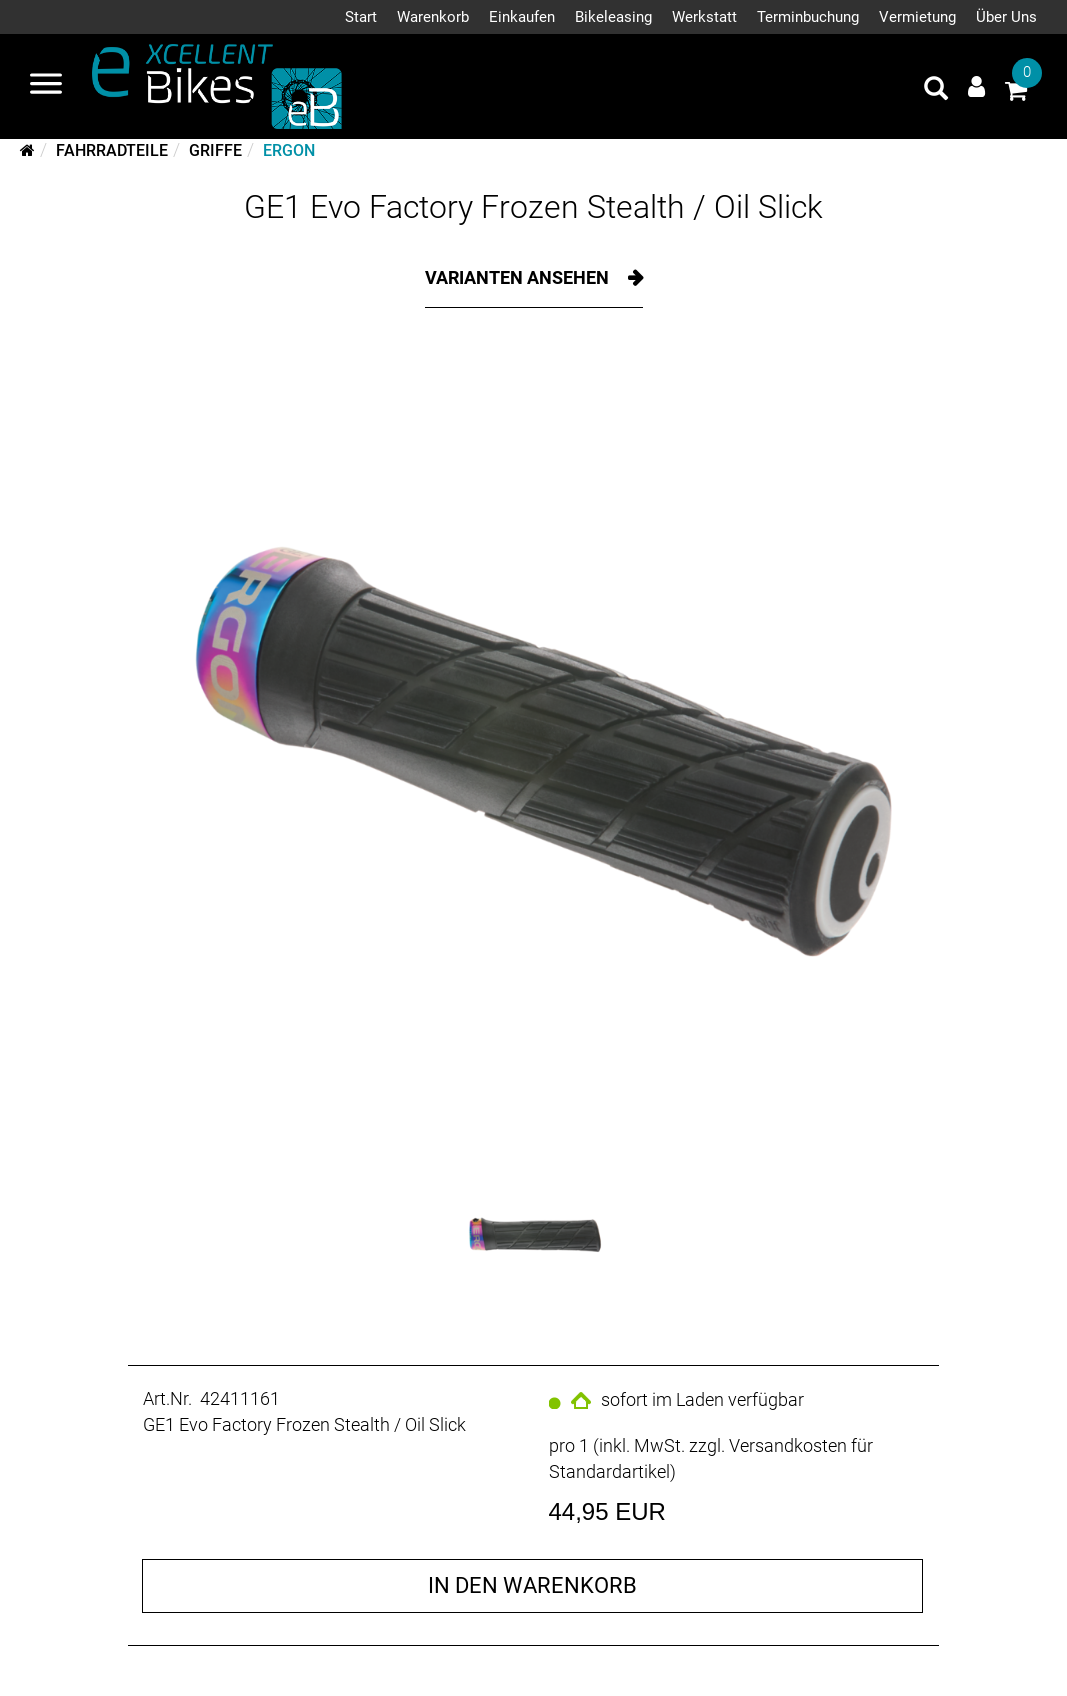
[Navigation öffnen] (46, 86)
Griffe (215, 150)
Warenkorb (433, 17)
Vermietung (917, 17)
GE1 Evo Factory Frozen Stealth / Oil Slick (533, 207)
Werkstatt (704, 17)
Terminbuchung (808, 17)
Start (361, 17)
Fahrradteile (112, 150)
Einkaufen (522, 17)
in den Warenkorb (532, 1585)
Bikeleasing (613, 17)
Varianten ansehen (519, 277)
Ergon (289, 150)
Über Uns (1006, 17)
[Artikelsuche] (936, 91)
